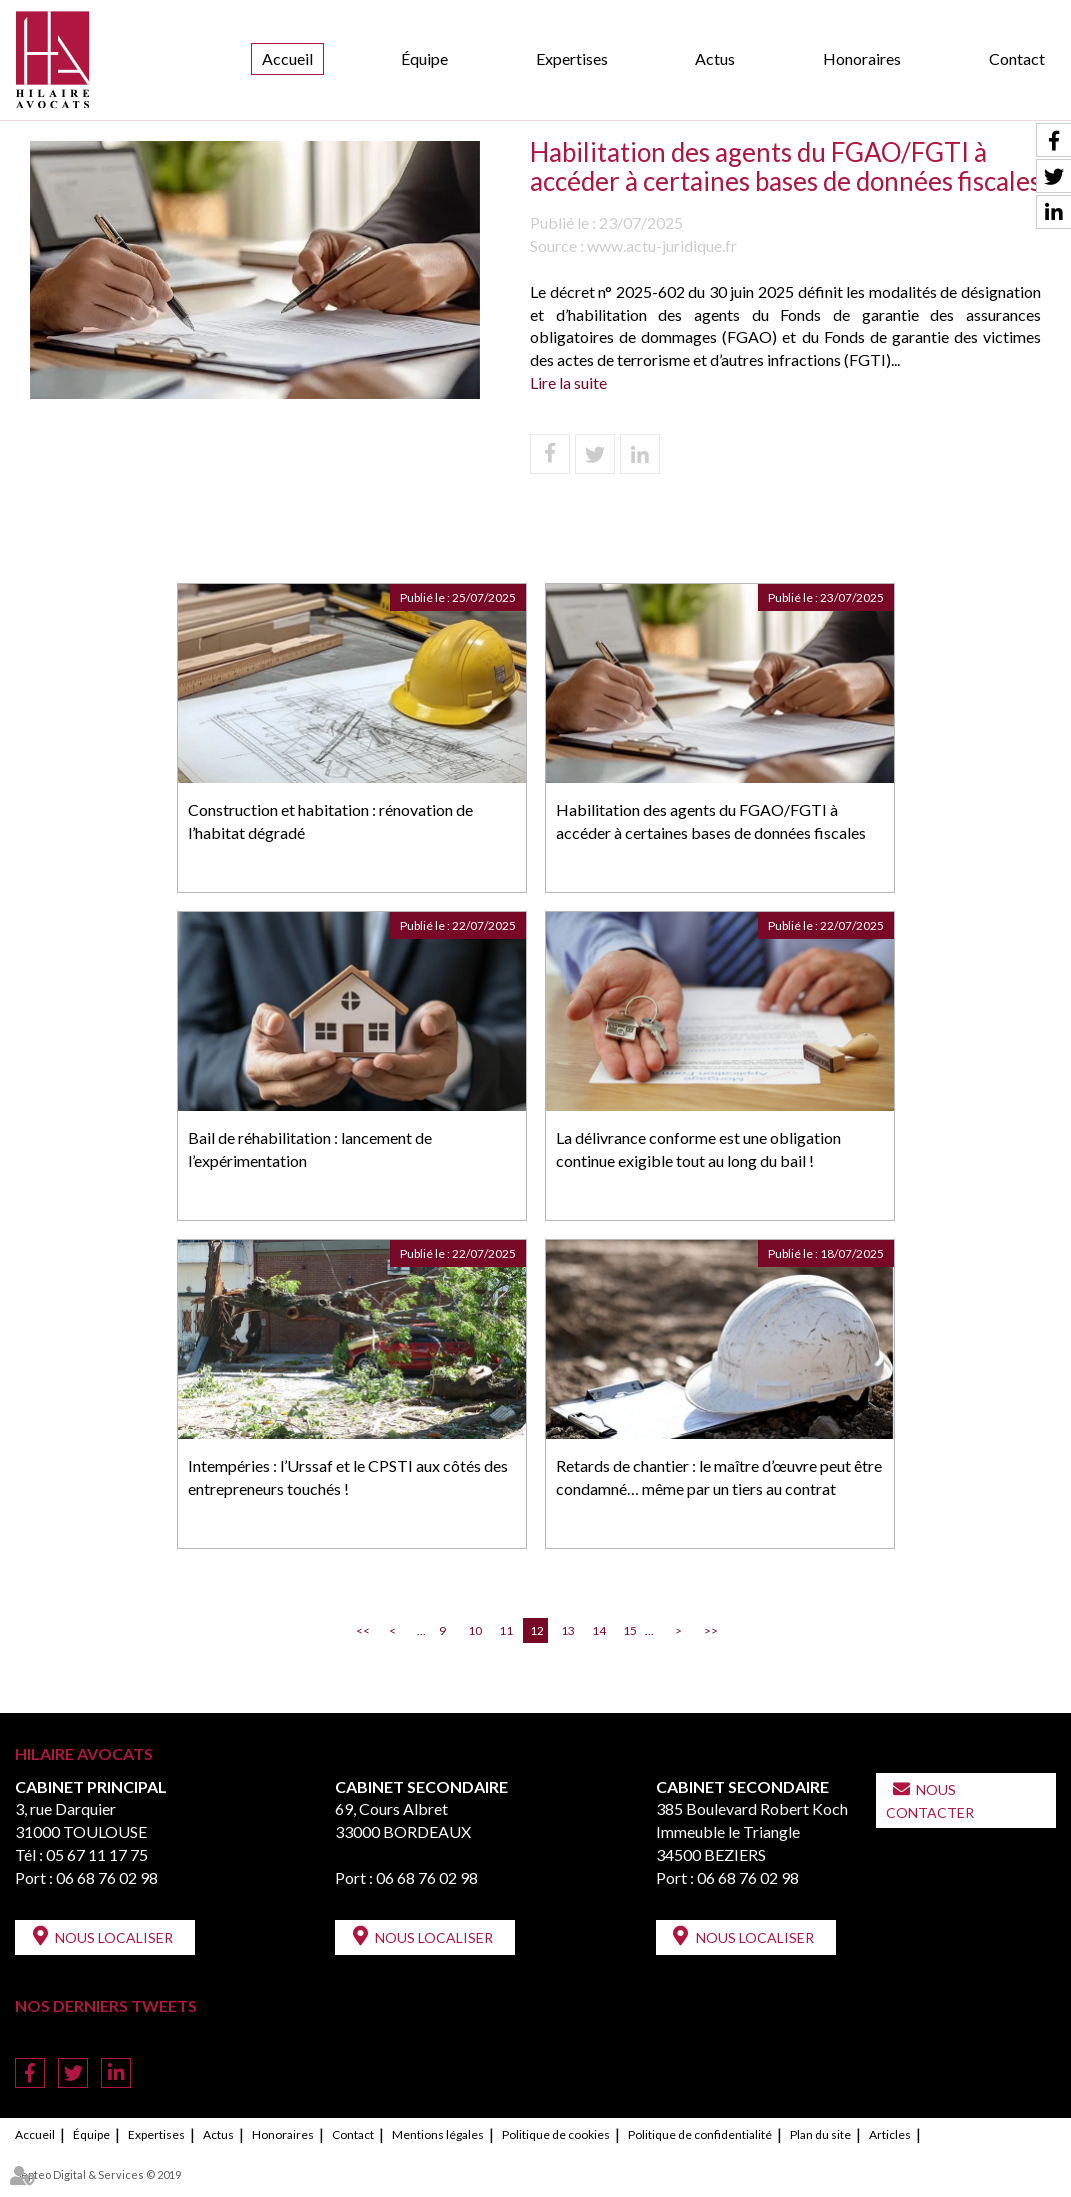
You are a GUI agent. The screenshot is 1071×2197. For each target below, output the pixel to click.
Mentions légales (438, 2134)
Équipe (424, 58)
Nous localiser (114, 1937)
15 (630, 1630)
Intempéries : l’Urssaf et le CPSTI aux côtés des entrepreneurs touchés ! (348, 1477)
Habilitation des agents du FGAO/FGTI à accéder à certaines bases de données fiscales (711, 821)
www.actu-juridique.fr (662, 245)
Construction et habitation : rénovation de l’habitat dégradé (330, 821)
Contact (1017, 58)
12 (537, 1630)
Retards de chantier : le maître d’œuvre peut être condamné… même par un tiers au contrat (719, 1477)
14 (599, 1630)
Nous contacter (930, 1801)
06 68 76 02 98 (107, 1877)
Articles (890, 2134)
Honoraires (862, 58)
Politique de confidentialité (700, 2134)
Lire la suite (568, 382)
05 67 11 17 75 (97, 1854)
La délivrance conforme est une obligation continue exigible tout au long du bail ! (698, 1149)
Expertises (572, 58)
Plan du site (820, 2134)
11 (506, 1630)
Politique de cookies (556, 2134)
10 (475, 1630)
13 (568, 1630)
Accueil (287, 58)
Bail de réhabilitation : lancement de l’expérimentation (310, 1149)
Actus (715, 58)
